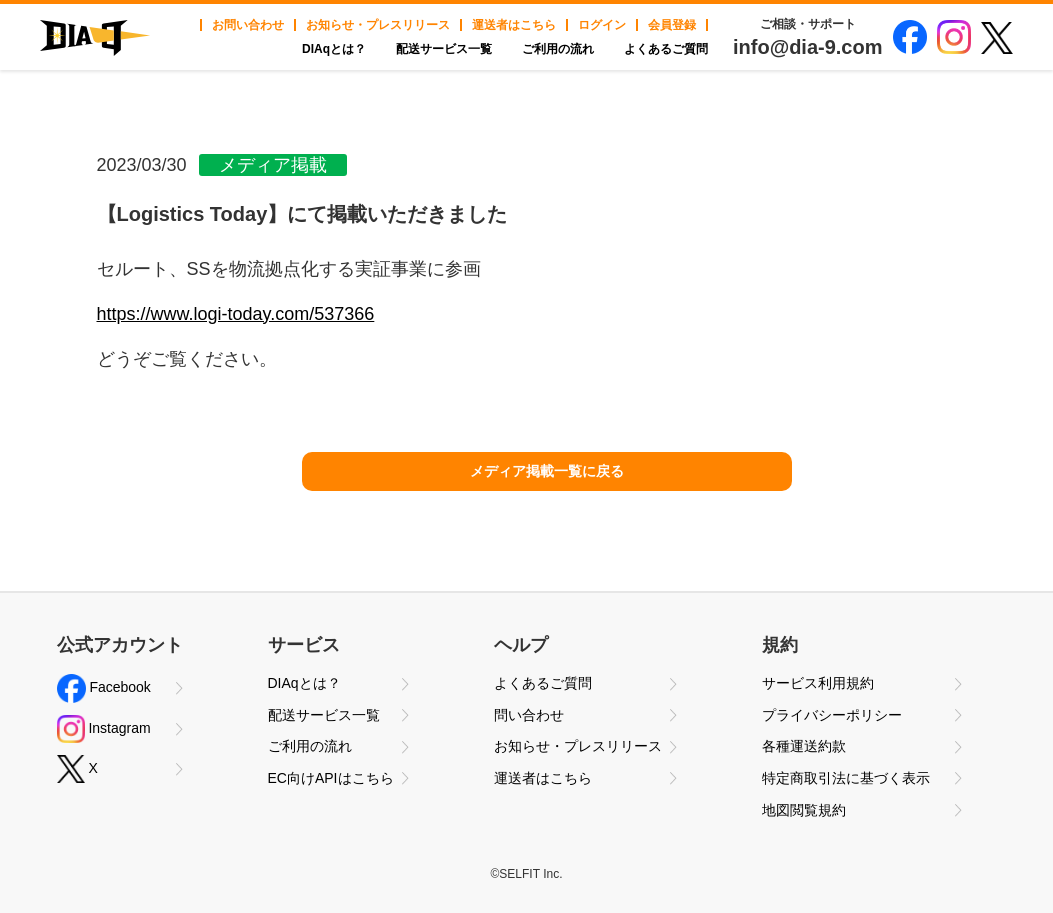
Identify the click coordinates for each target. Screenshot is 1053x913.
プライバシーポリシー (832, 715)
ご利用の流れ (558, 49)
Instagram (104, 729)
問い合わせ (529, 715)
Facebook (104, 688)
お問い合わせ (248, 25)
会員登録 (672, 25)
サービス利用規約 (818, 683)
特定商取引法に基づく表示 (846, 778)
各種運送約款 (804, 746)
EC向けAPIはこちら (331, 778)
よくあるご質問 (666, 49)
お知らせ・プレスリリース (378, 25)
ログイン (602, 25)
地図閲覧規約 (804, 810)
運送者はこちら (514, 25)
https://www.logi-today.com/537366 (236, 314)
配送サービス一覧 (444, 49)
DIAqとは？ (334, 49)
